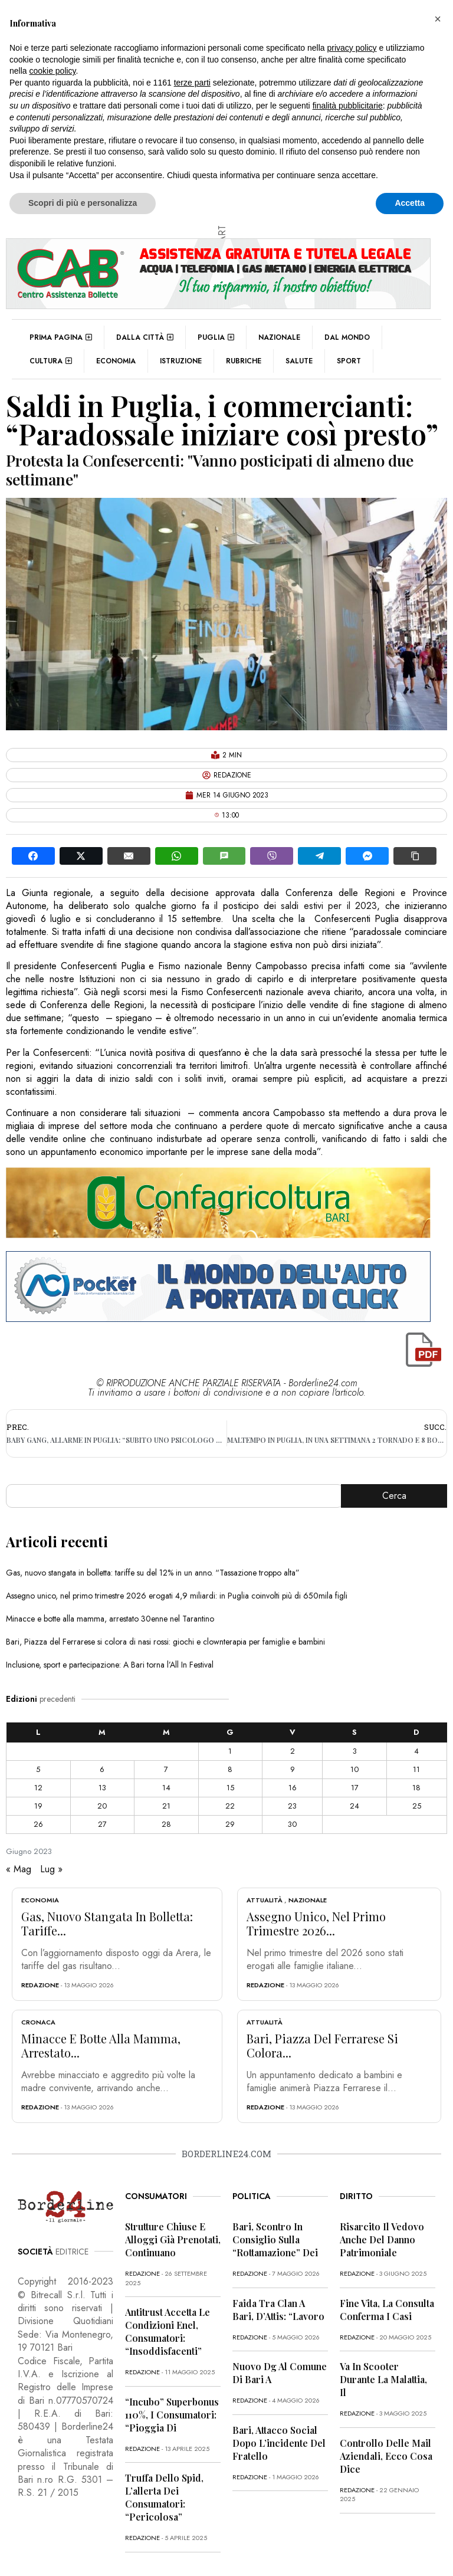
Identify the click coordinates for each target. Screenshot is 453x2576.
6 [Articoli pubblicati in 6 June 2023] (102, 1769)
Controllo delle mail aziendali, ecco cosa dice (386, 2456)
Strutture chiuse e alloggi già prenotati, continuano (173, 2239)
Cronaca (38, 2022)
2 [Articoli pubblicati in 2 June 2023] (292, 1751)
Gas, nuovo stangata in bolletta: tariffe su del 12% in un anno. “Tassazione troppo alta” (153, 1573)
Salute (299, 361)
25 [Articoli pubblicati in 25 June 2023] (416, 1806)
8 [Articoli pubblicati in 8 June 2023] (230, 1769)
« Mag (18, 1869)
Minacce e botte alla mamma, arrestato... (100, 2045)
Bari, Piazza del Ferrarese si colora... (322, 2045)
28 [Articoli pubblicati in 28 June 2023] (166, 1824)
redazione (40, 1985)
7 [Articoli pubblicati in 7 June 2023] (166, 1769)
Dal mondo (347, 337)
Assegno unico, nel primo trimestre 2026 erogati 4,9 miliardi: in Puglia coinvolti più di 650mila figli (176, 1596)
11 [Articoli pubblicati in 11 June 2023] (416, 1769)
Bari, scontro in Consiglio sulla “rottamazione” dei (275, 2239)
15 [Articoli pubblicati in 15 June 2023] (230, 1787)
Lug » (51, 1869)
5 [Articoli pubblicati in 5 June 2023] (38, 1769)
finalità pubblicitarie (348, 105)
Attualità (265, 1900)
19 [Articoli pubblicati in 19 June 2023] (38, 1806)
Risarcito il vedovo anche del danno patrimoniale (382, 2239)
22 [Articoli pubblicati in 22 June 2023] (230, 1806)
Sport (349, 361)
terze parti (192, 82)
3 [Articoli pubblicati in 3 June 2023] (355, 1751)
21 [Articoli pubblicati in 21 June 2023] (166, 1806)
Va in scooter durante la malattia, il (383, 2379)
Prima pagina (60, 337)
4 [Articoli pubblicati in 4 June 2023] (416, 1751)
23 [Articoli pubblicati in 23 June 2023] (292, 1806)
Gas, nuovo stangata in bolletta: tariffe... (107, 1923)
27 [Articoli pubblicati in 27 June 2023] (102, 1824)
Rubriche (243, 361)
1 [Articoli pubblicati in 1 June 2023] (230, 1751)
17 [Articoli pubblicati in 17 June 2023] (355, 1787)
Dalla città (144, 337)
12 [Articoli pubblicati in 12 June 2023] (38, 1787)
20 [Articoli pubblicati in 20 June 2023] (102, 1806)
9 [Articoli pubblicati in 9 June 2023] (292, 1769)
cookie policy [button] (52, 71)
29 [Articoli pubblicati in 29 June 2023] (230, 1824)
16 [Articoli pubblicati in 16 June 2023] (292, 1787)
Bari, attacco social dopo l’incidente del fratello (279, 2443)
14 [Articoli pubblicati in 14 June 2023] (166, 1787)
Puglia (216, 337)
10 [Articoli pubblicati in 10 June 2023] (354, 1769)
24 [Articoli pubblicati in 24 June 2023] (354, 1806)
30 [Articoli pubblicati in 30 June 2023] (292, 1824)
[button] (437, 18)
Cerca (394, 1495)
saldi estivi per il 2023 (329, 906)
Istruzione (181, 361)
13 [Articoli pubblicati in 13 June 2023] (102, 1787)
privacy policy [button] (352, 47)
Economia (116, 361)
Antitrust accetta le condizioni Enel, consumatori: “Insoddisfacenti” (167, 2331)
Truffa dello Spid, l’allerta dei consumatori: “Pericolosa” (164, 2497)
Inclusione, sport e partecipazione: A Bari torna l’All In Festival (110, 1665)
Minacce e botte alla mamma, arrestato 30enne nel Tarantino (110, 1619)
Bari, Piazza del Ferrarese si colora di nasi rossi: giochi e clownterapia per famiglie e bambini (165, 1642)
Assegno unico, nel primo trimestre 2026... (316, 1923)
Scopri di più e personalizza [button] (82, 203)
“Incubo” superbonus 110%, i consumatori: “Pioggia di (172, 2414)
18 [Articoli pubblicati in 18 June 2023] (416, 1787)
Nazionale (279, 337)
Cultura (50, 361)
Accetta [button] (410, 203)
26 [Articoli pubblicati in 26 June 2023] (38, 1824)
